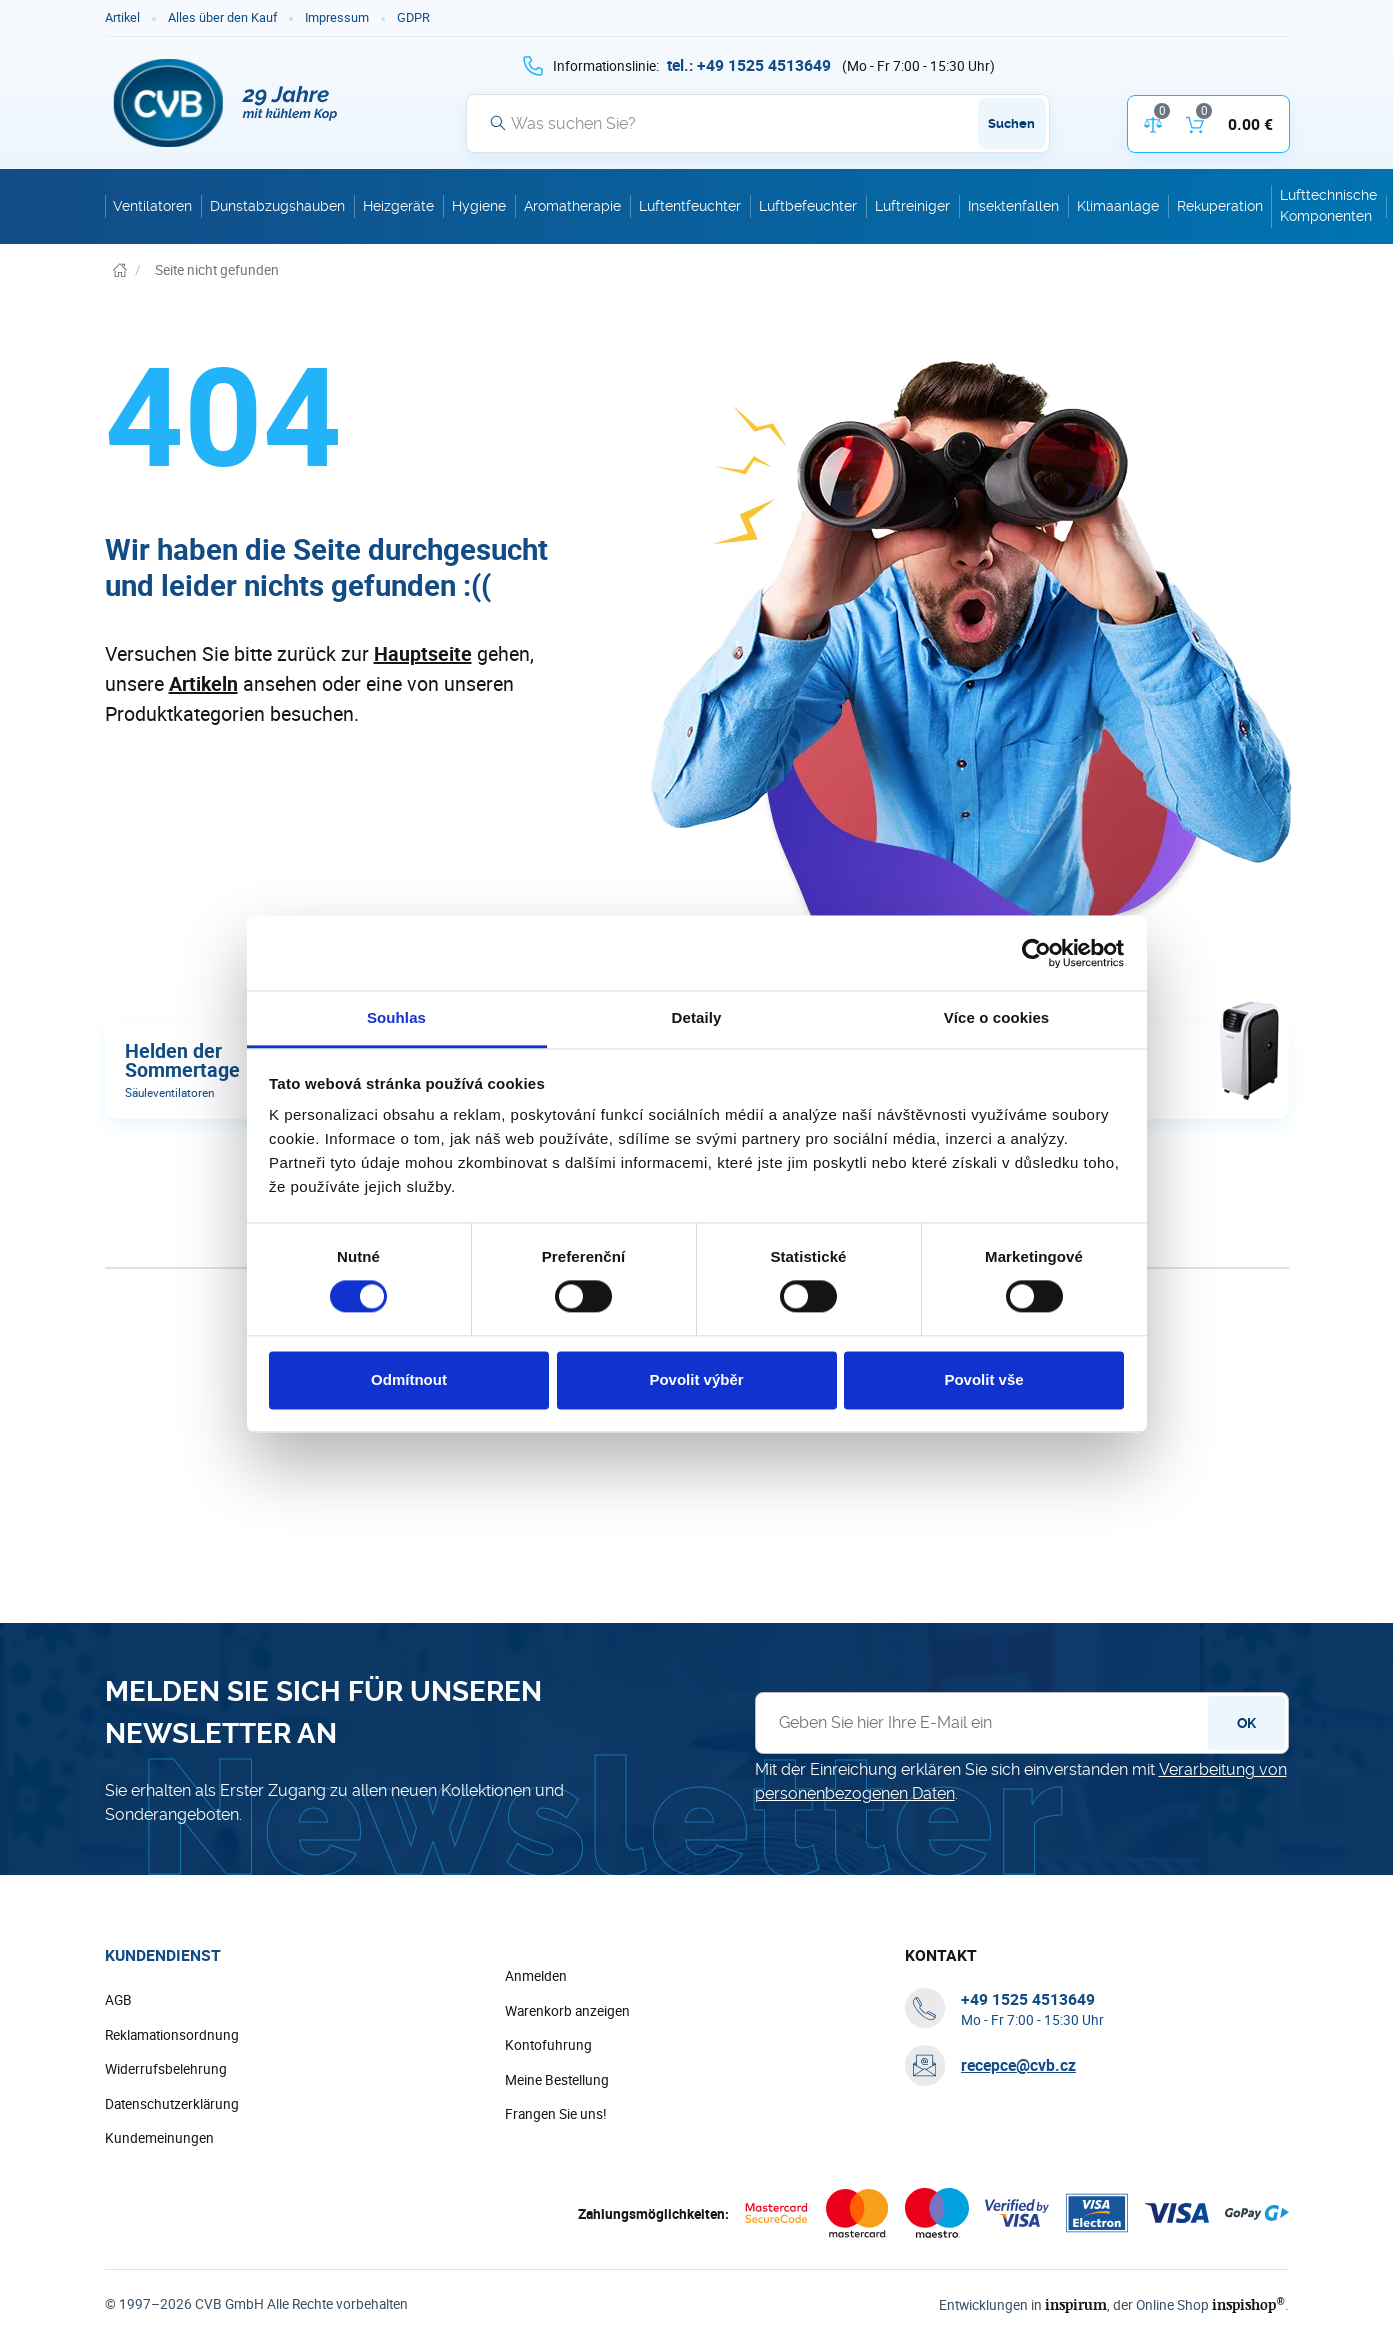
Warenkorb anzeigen (567, 2012)
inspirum (1085, 2305)
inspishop (1251, 2305)
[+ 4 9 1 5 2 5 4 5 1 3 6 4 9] (749, 65)
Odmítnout (409, 1379)
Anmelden (536, 1977)
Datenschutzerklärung (172, 2105)
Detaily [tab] (697, 1017)
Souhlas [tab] (396, 1017)
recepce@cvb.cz (1018, 2066)
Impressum (337, 17)
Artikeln (203, 683)
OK (1246, 1724)
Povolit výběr (696, 1379)
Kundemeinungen (159, 2139)
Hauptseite (423, 653)
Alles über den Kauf (222, 17)
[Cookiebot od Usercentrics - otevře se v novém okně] (1036, 953)
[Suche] (758, 123)
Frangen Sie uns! (556, 2115)
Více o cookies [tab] (997, 1017)
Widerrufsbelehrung (166, 2070)
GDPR (413, 17)
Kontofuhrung (548, 2046)
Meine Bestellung (557, 2081)
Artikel (122, 17)
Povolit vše (983, 1379)
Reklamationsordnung (172, 2036)
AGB (118, 2001)
